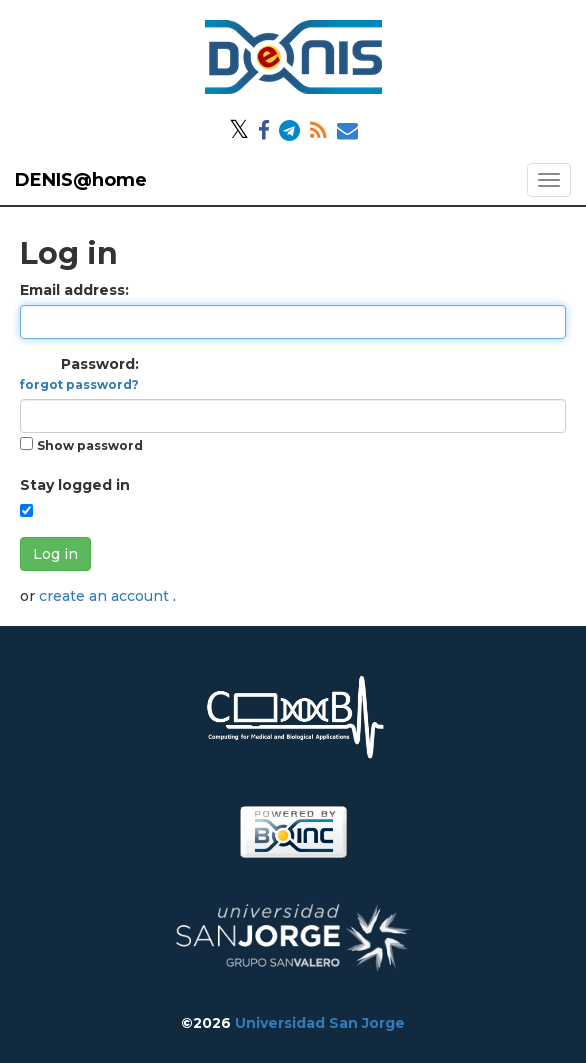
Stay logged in (75, 485)
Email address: (74, 290)
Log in (55, 554)
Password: (79, 373)
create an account (106, 596)
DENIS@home (81, 180)
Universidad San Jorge (320, 1023)
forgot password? (79, 384)
